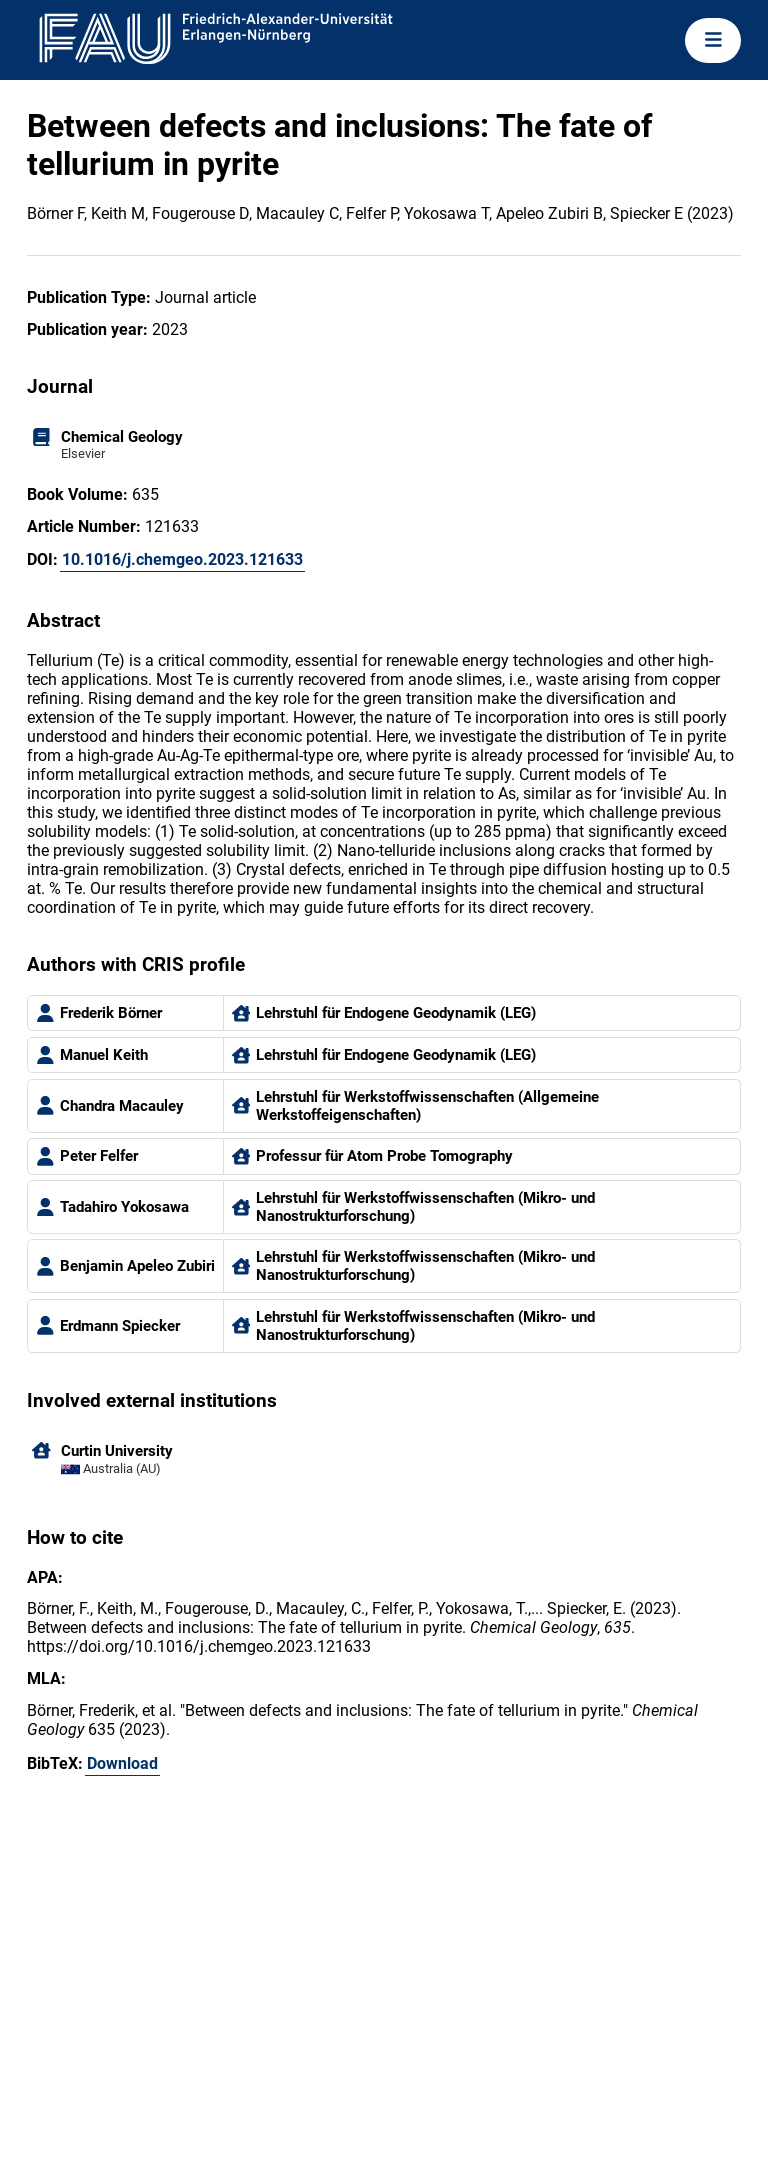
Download (122, 1763)
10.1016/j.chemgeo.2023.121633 (182, 559)
